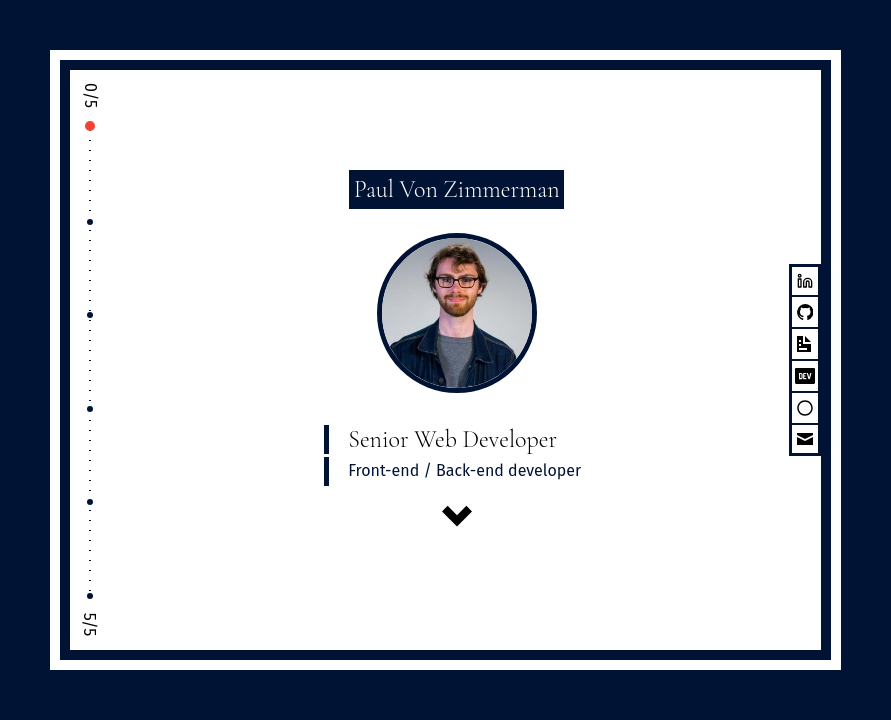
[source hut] (805, 408)
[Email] (805, 440)
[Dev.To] (805, 376)
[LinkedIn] (805, 280)
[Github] (805, 312)
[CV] (805, 344)
